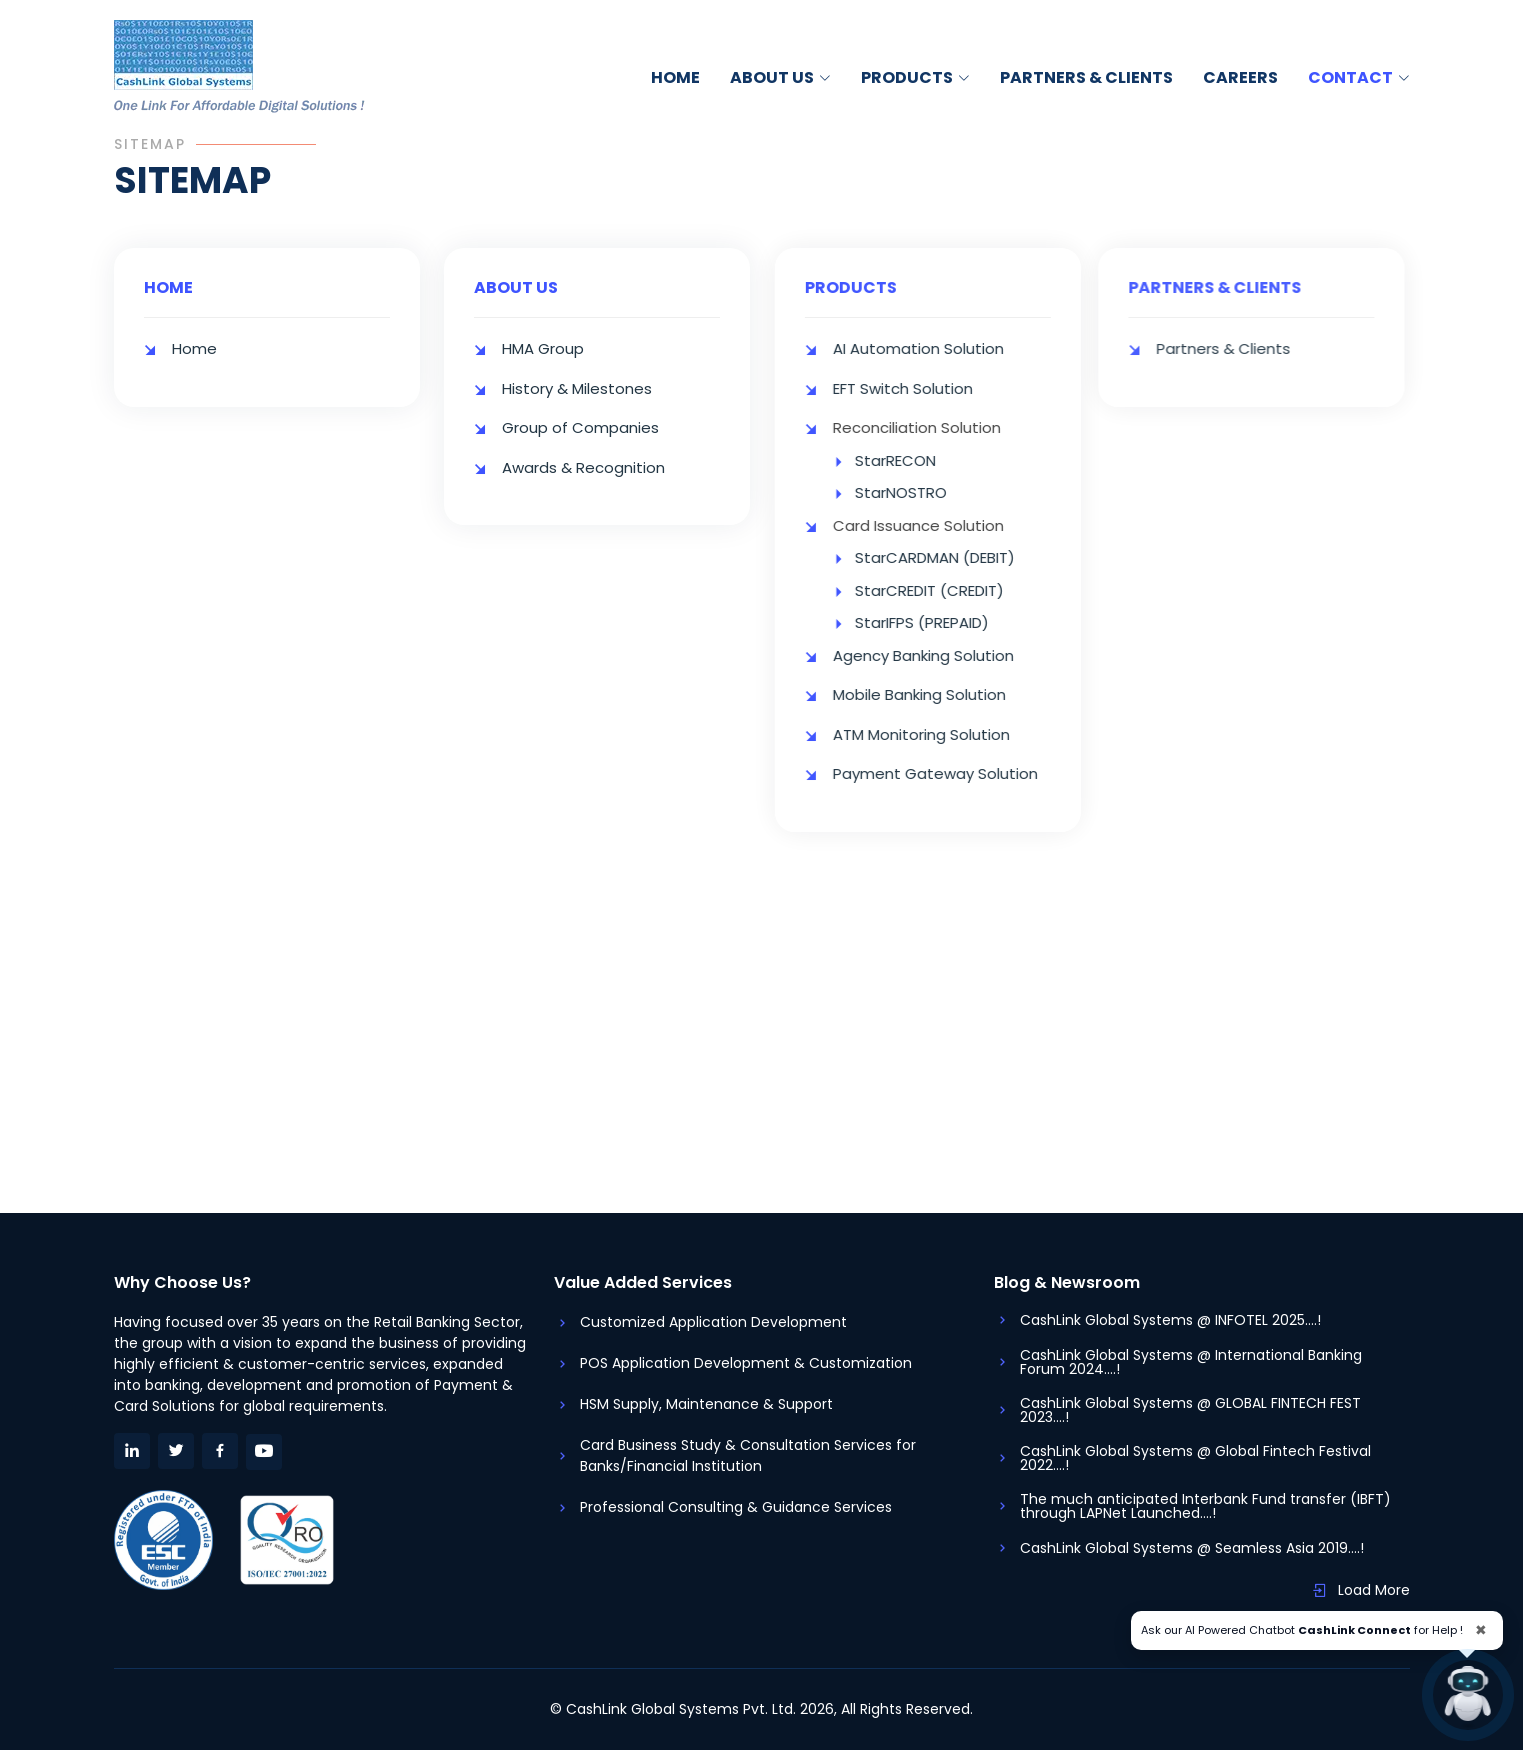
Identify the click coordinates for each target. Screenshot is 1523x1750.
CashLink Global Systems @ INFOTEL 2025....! (1170, 1320)
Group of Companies (580, 422)
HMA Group (543, 343)
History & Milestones (577, 382)
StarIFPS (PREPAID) (935, 622)
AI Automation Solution (931, 348)
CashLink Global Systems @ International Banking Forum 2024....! (1191, 1362)
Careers (1240, 77)
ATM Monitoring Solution (934, 734)
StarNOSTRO (914, 492)
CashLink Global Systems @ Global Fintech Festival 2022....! (1195, 1458)
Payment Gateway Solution (948, 773)
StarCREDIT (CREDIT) (942, 590)
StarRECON (908, 460)
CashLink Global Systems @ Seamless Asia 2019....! (1192, 1548)
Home (675, 77)
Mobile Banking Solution (932, 694)
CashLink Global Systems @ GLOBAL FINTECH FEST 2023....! (1190, 1410)
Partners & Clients (1086, 77)
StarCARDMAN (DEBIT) (948, 557)
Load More (1374, 1590)
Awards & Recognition (583, 461)
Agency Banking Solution (936, 655)
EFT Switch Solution (916, 388)
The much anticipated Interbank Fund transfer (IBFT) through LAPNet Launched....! (1205, 1506)
